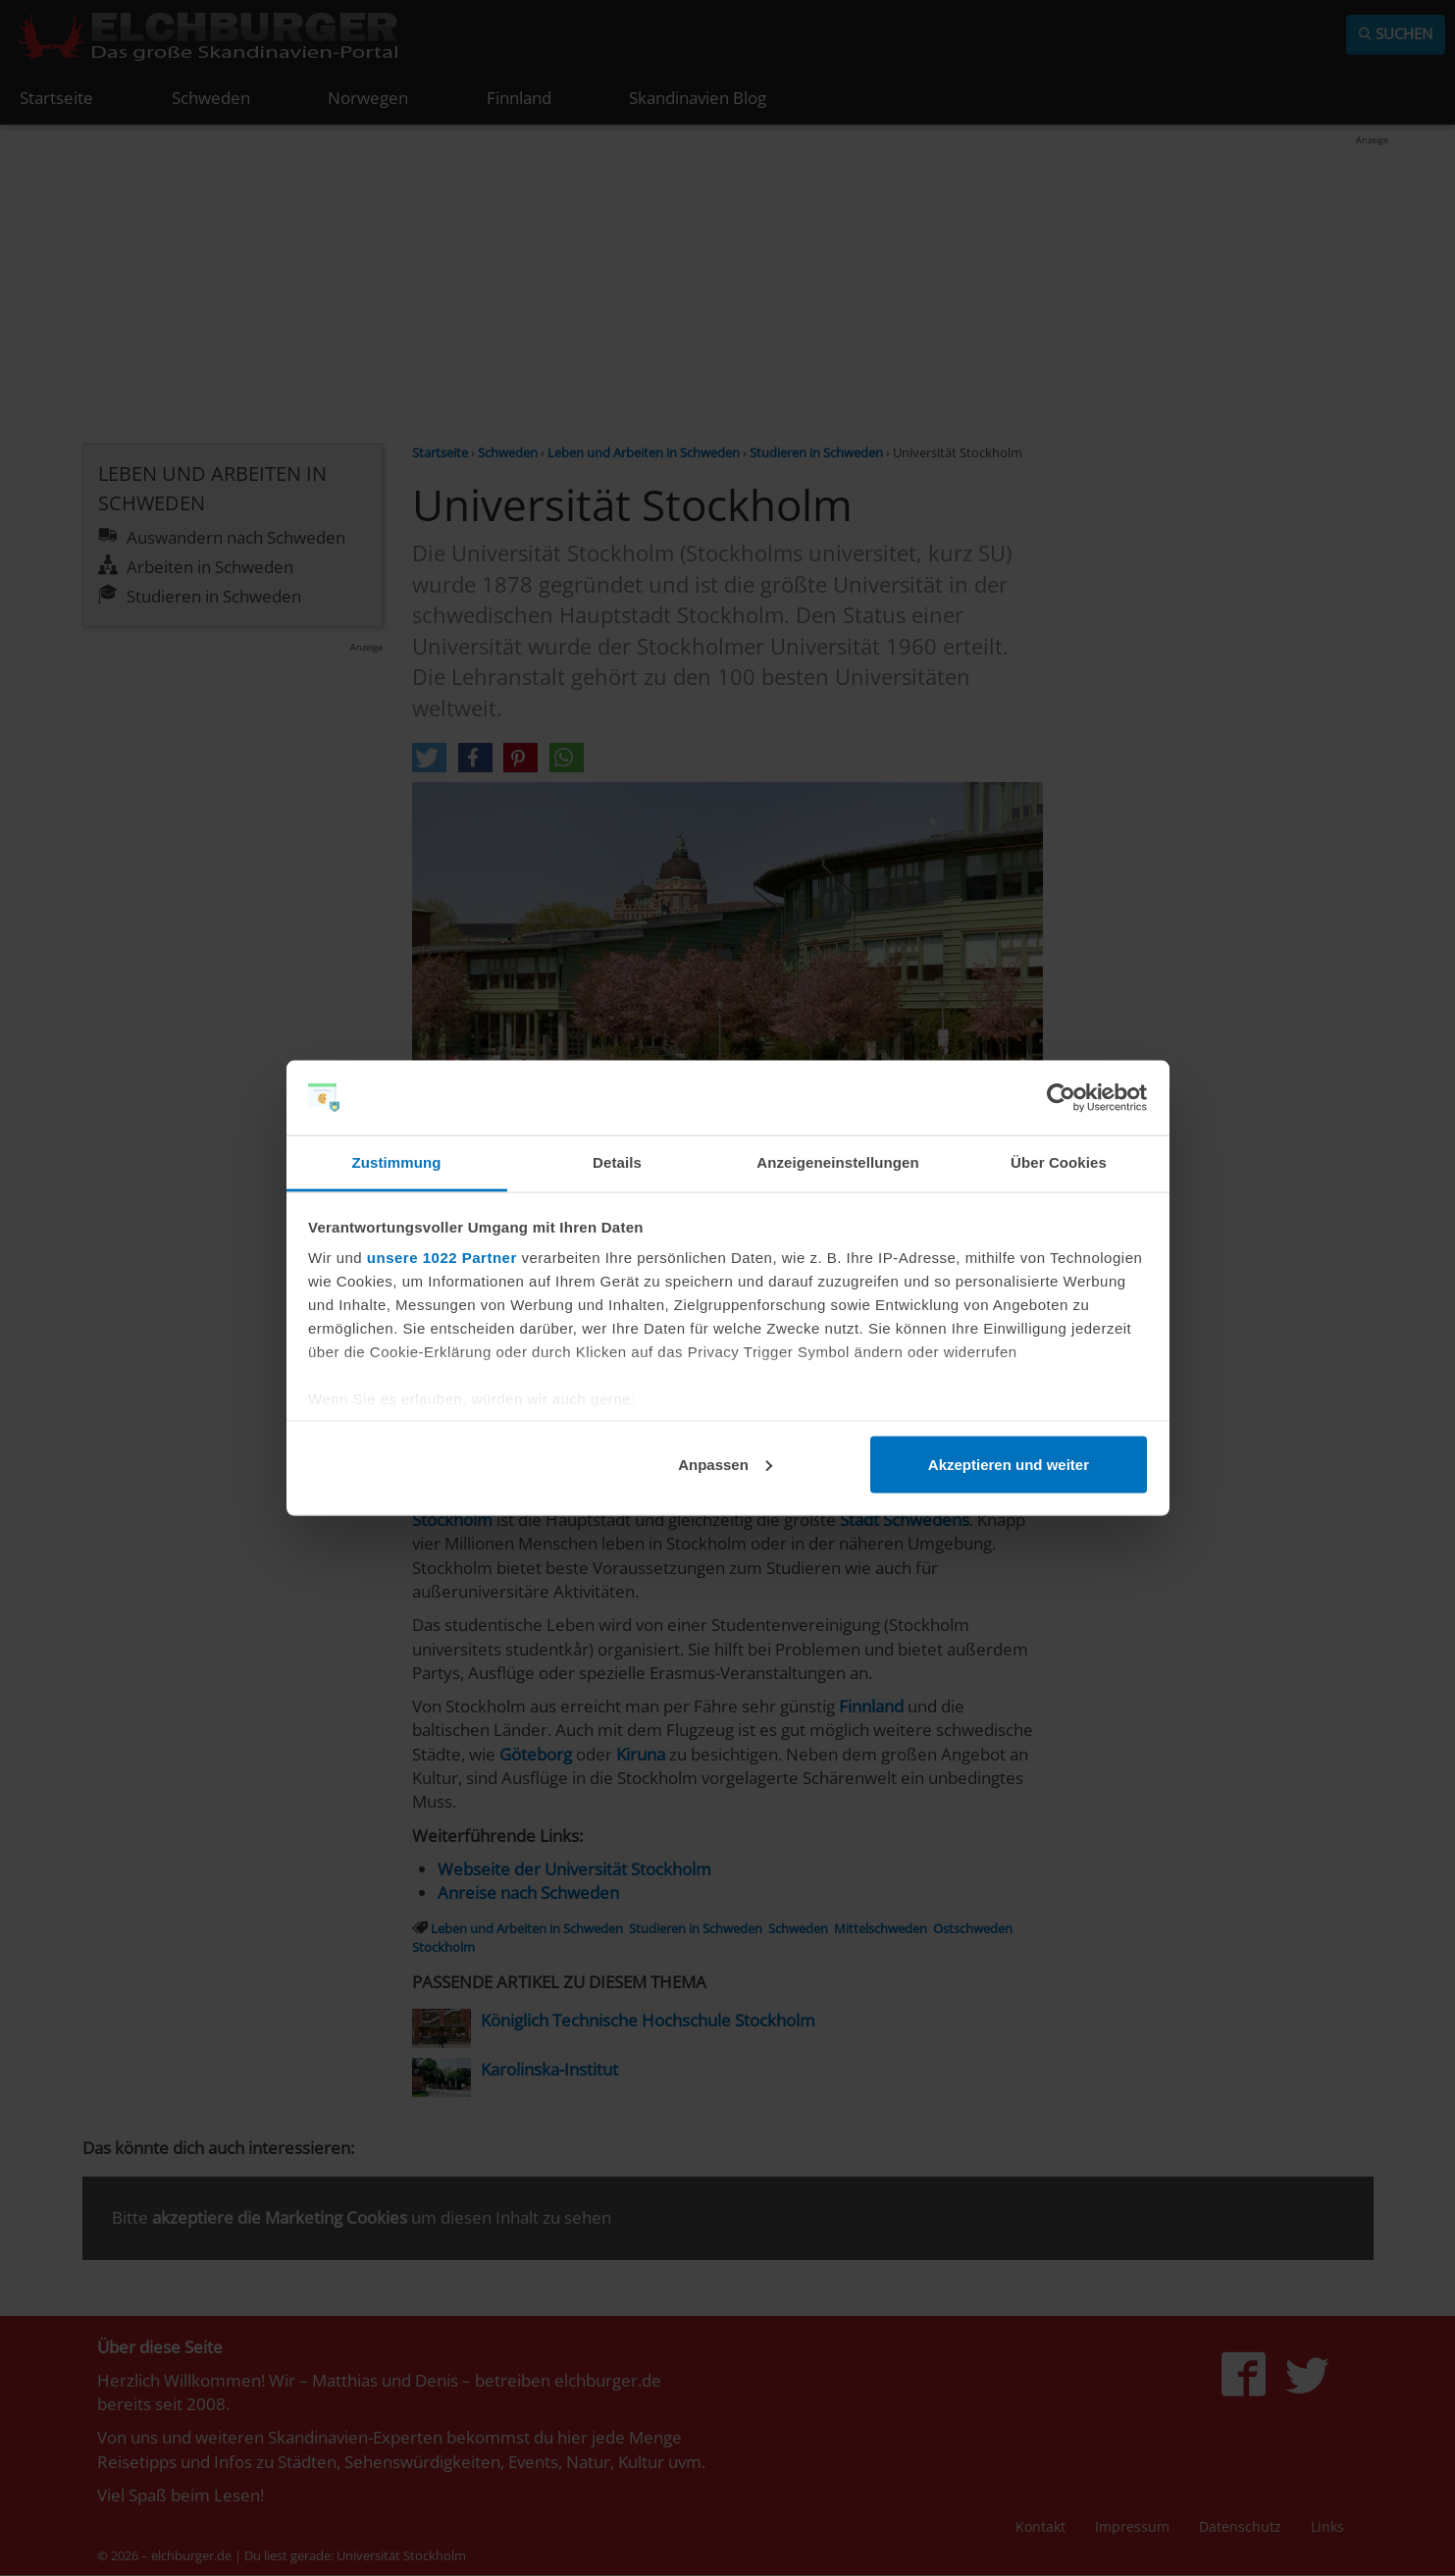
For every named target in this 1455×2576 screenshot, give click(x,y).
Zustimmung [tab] (397, 1162)
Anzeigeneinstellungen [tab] (837, 1162)
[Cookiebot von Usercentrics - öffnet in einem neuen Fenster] (1061, 1098)
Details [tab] (617, 1162)
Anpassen (725, 1463)
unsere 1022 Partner (442, 1257)
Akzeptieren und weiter (1008, 1463)
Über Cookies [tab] (1059, 1162)
